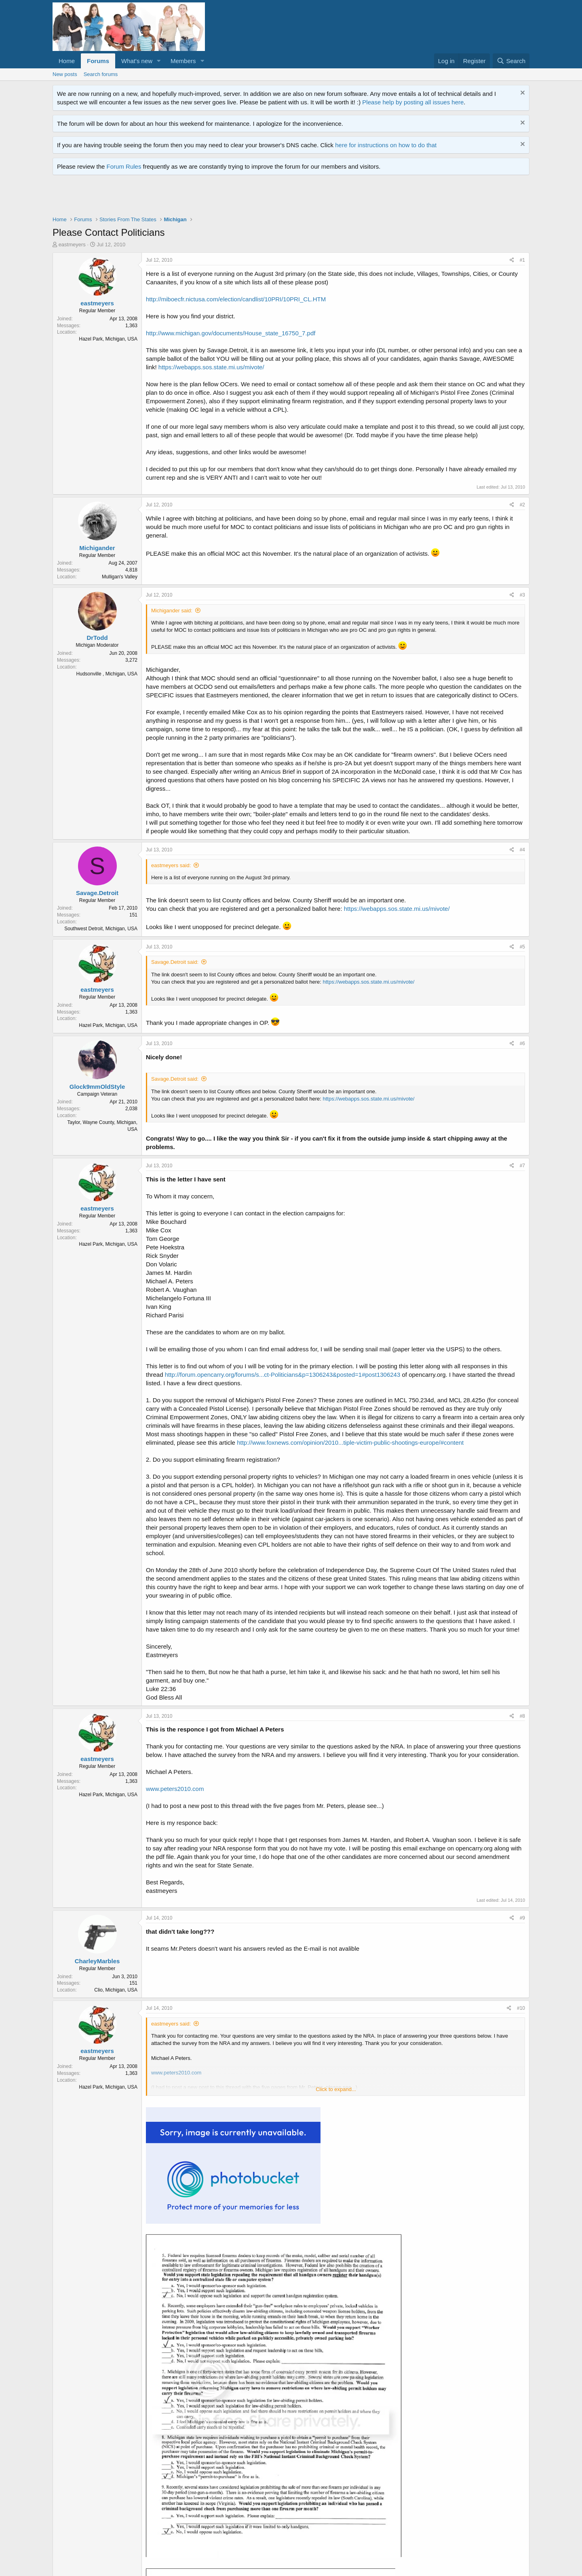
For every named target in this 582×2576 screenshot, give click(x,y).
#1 (522, 260)
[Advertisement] (200, 197)
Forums (98, 60)
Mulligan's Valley (119, 577)
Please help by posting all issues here (413, 102)
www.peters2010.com (175, 1788)
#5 (522, 947)
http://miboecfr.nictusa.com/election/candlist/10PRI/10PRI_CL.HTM (236, 299)
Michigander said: (171, 610)
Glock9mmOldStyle (97, 1086)
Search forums (101, 74)
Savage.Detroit (97, 892)
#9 (522, 1918)
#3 (522, 595)
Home (67, 60)
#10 (521, 2008)
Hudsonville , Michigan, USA (106, 674)
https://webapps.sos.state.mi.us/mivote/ (211, 367)
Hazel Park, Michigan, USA (108, 339)
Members (183, 60)
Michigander (97, 547)
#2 (522, 505)
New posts (65, 74)
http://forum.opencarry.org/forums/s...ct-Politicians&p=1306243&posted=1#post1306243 (283, 1374)
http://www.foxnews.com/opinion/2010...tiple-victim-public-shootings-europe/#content (350, 1442)
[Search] (511, 60)
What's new (136, 60)
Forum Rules (124, 166)
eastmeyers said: (171, 865)
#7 (522, 1165)
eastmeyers (72, 244)
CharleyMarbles (97, 1961)
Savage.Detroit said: (174, 962)
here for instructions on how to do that (385, 145)
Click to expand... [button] (336, 2089)
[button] (158, 60)
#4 (522, 850)
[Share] (512, 260)
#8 (522, 1716)
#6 (522, 1043)
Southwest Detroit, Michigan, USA (100, 928)
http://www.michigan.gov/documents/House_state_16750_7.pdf (230, 333)
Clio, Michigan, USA (115, 1990)
